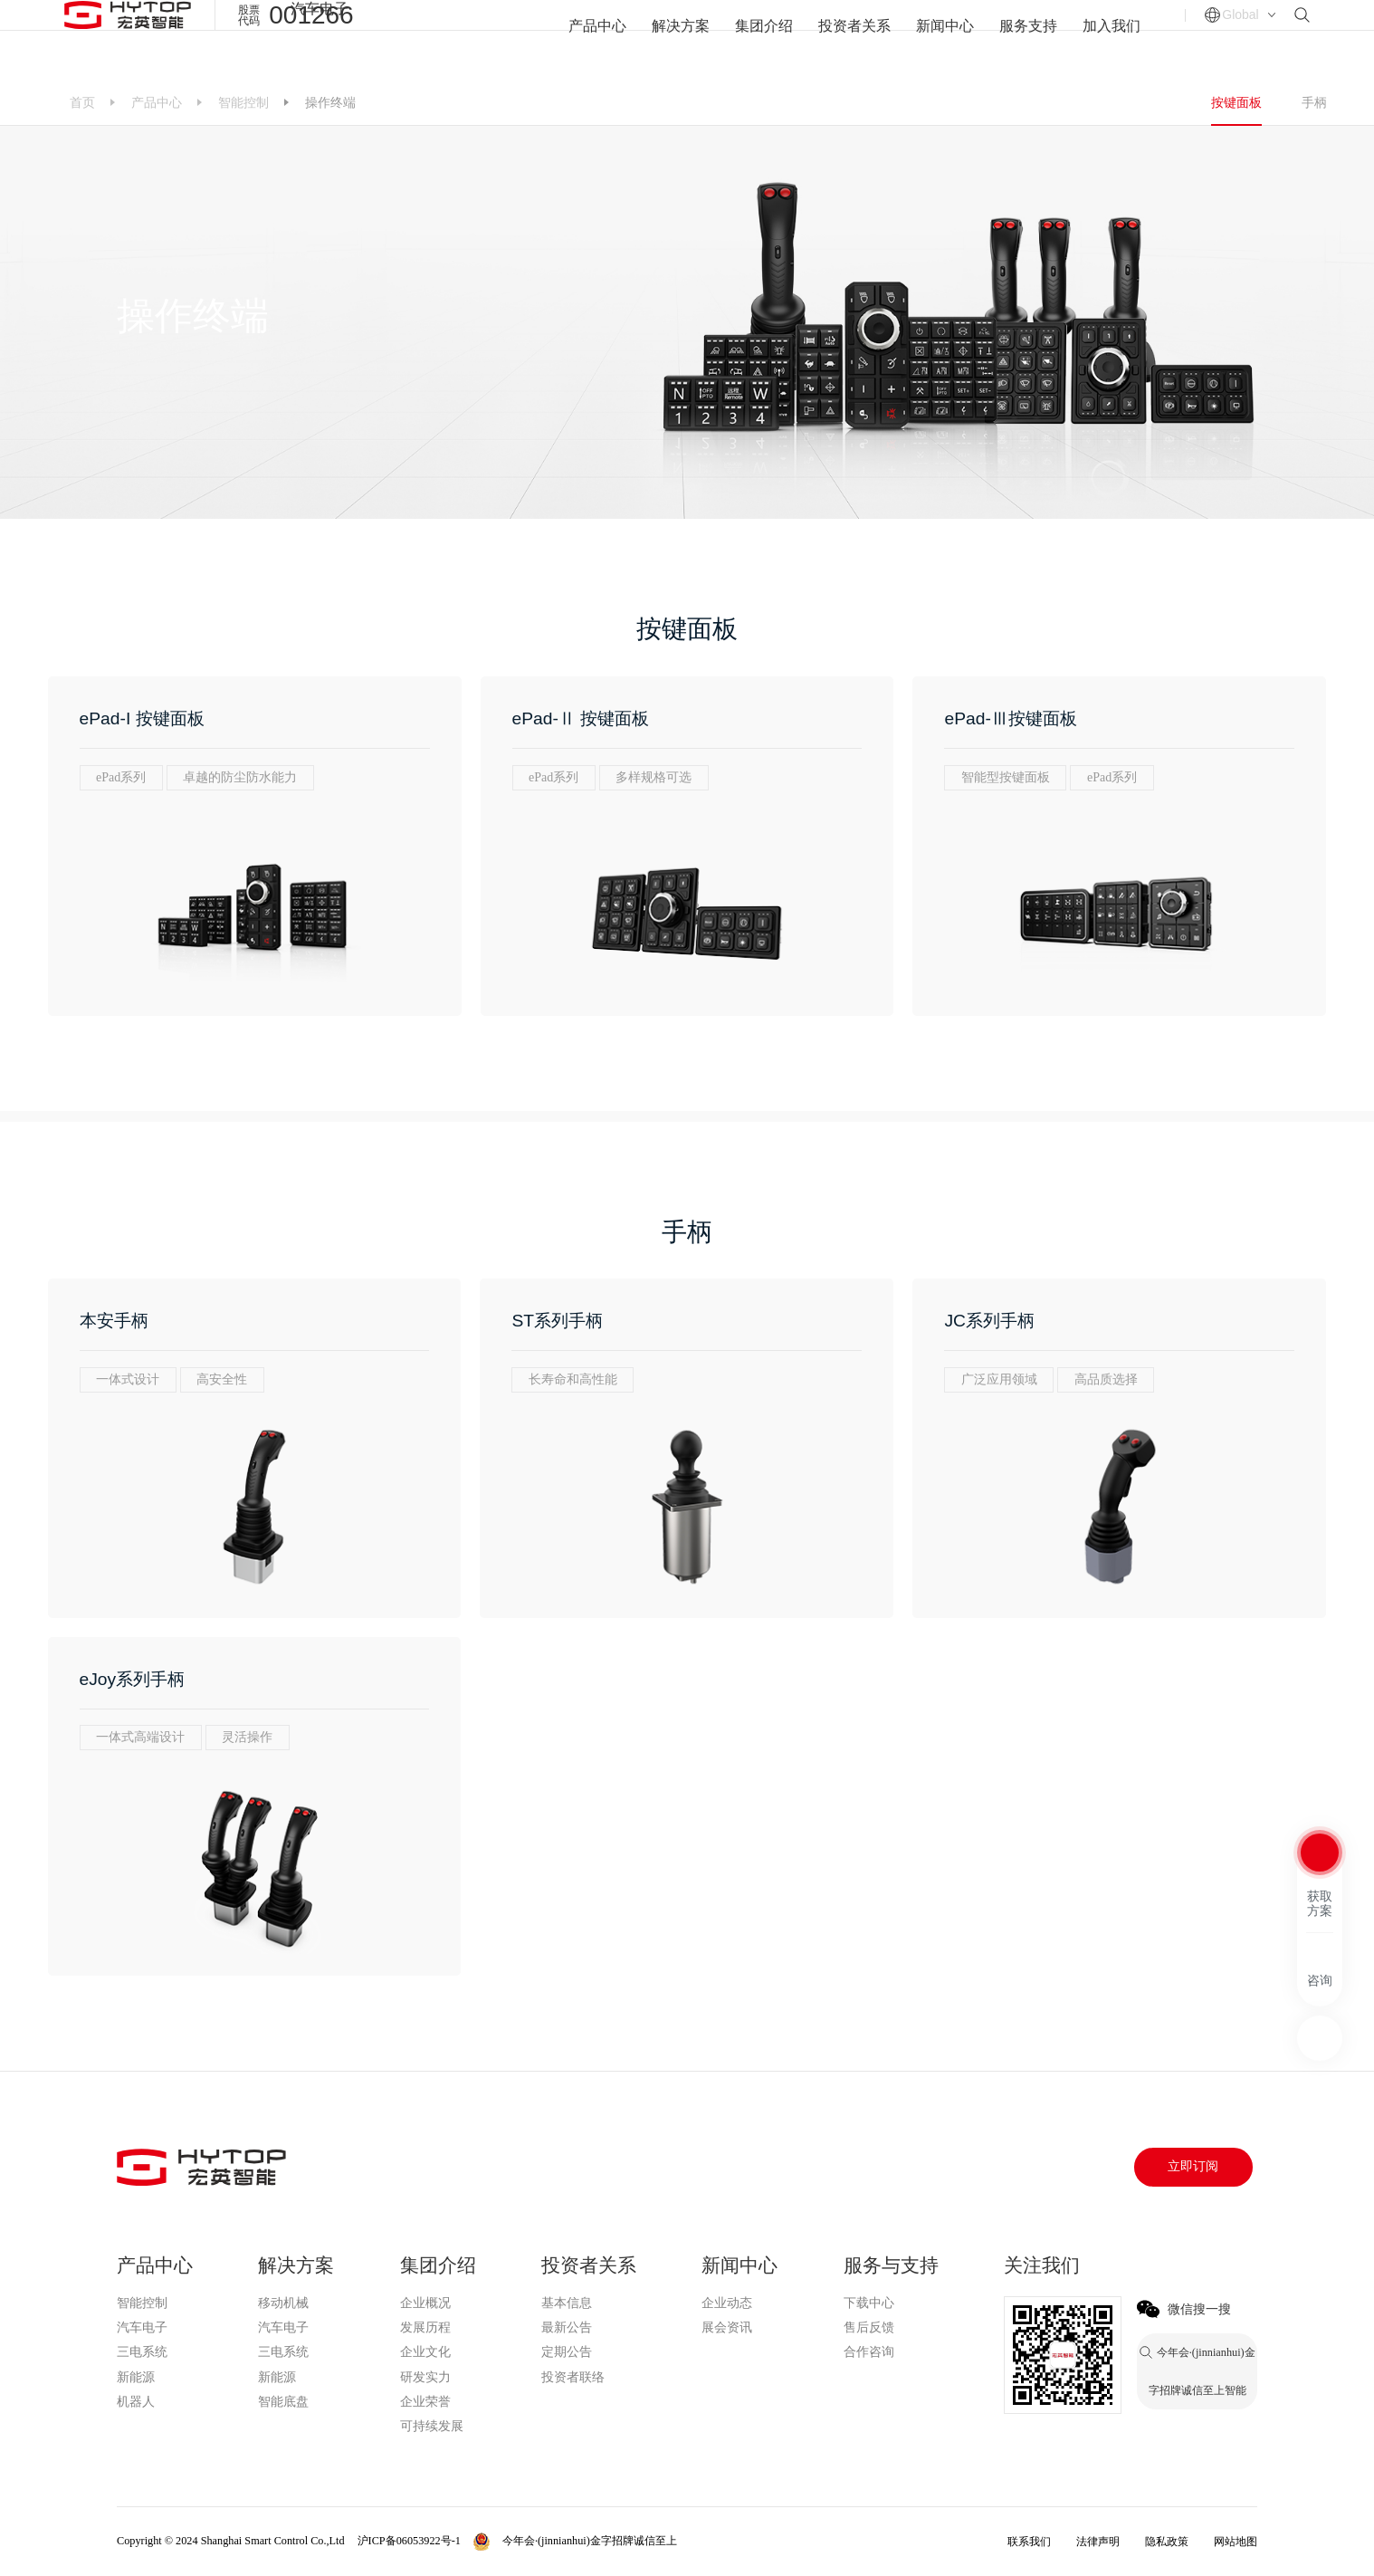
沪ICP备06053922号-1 (409, 2540)
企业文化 (425, 2352)
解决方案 (681, 39)
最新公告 (566, 2327)
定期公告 (566, 2352)
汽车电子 (319, 8)
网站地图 (1235, 2541)
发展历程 (425, 2327)
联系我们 (1029, 2541)
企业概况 (425, 2303)
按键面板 (1236, 102)
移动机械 (283, 2303)
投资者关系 (854, 39)
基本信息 (566, 2303)
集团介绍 (764, 39)
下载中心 (869, 2303)
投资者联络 (573, 2377)
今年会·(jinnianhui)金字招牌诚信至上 (448, 10)
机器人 (136, 2401)
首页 (82, 102)
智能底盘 (283, 2401)
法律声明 (1098, 2541)
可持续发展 (431, 2426)
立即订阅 (1193, 2166)
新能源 (136, 2377)
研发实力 (425, 2377)
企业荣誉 (425, 2401)
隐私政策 (1166, 2541)
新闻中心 (945, 39)
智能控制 (243, 102)
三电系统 (142, 2352)
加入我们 (1111, 39)
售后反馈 (869, 2327)
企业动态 (726, 2303)
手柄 (1314, 102)
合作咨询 (869, 2352)
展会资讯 (726, 2327)
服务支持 (1028, 39)
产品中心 (597, 39)
